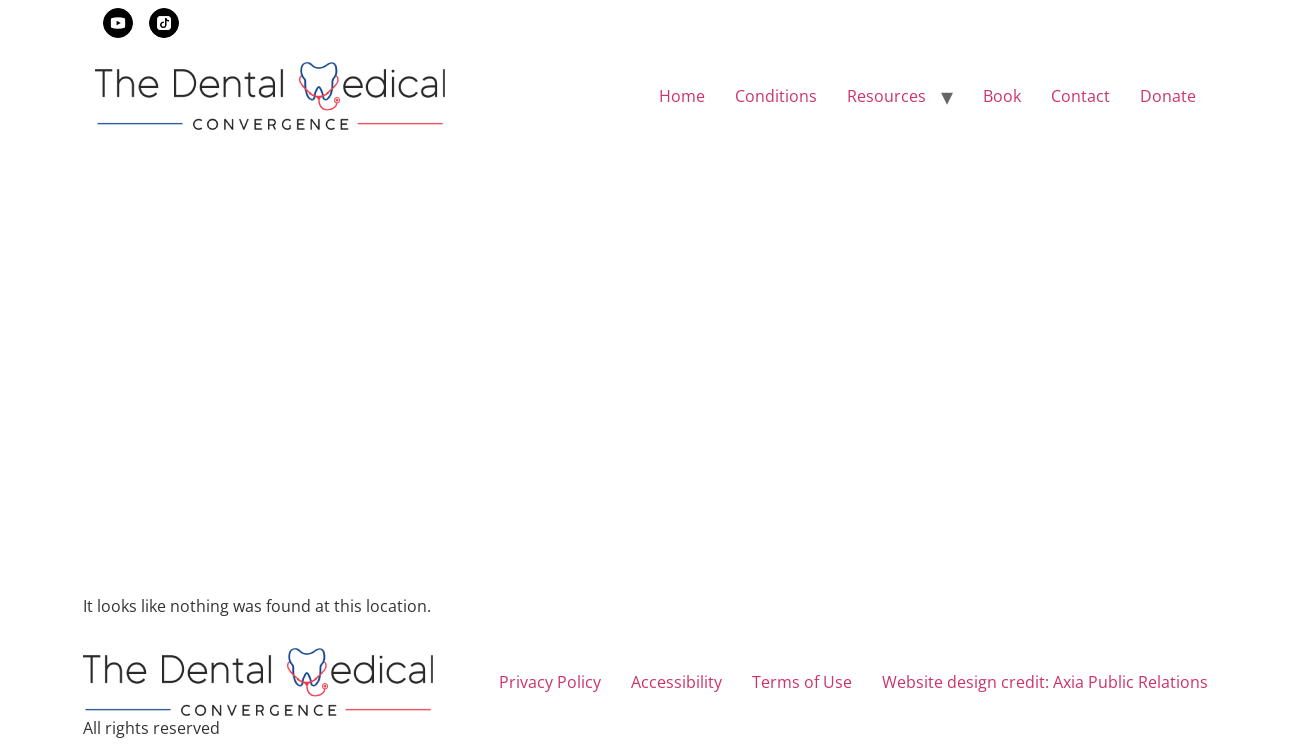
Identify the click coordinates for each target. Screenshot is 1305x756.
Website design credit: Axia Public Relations (1045, 682)
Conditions (776, 96)
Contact (1080, 96)
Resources (886, 96)
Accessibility (676, 682)
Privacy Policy (550, 682)
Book (1002, 96)
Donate (1168, 96)
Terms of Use (802, 682)
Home (682, 96)
